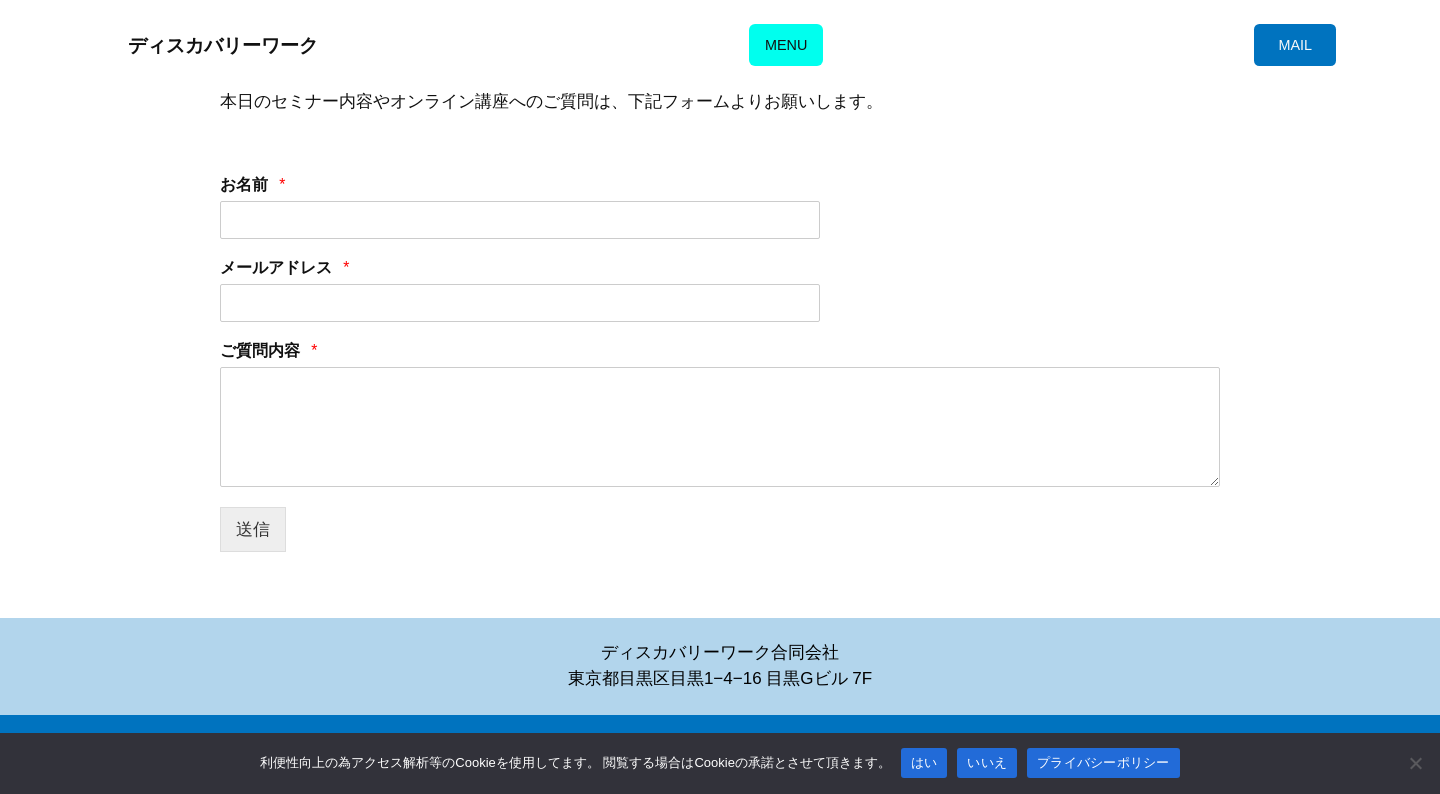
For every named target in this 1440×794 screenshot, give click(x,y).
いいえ (987, 762)
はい (924, 762)
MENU (786, 45)
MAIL (1295, 45)
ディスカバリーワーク (223, 45)
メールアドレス (285, 269)
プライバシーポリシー (1103, 762)
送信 (253, 529)
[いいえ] (1415, 763)
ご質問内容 (269, 352)
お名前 (253, 186)
